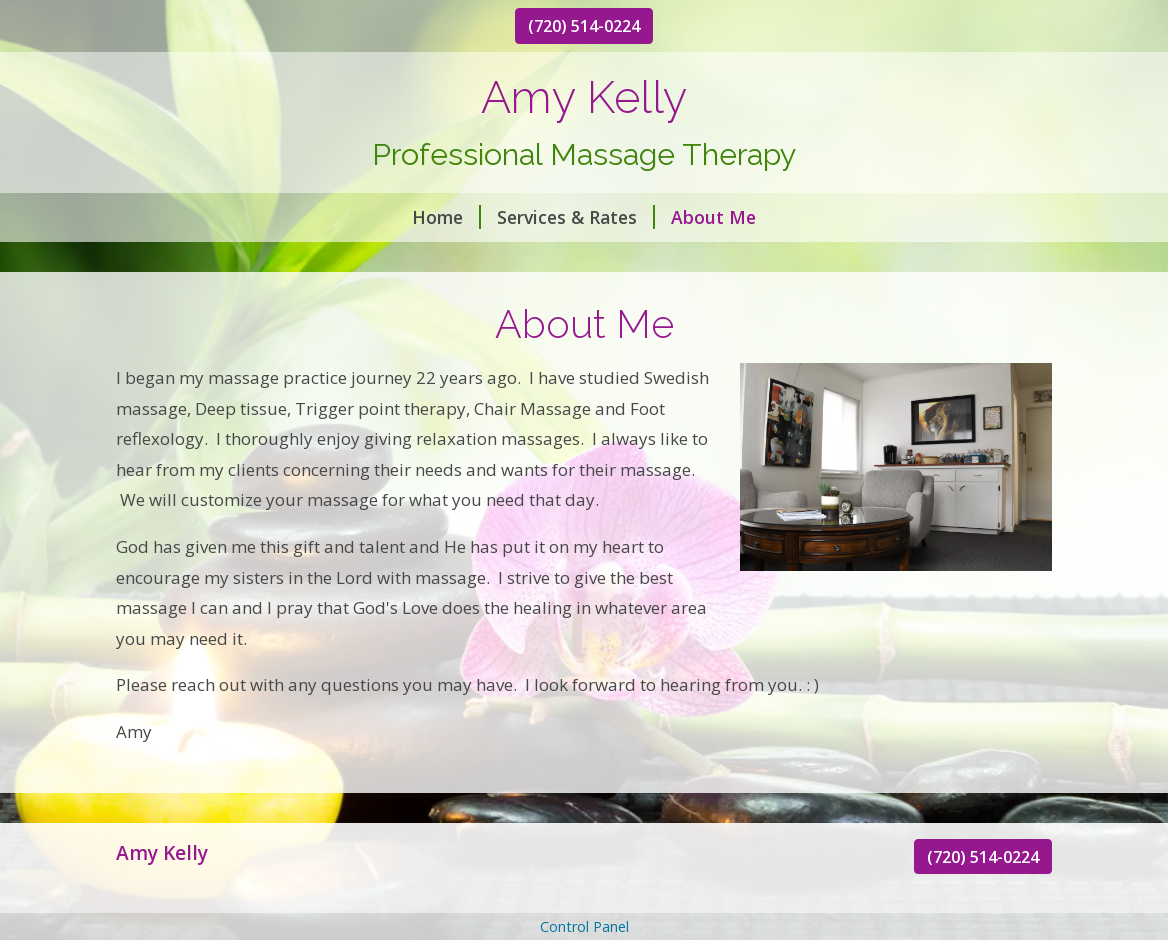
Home (446, 217)
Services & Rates (576, 217)
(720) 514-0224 (584, 26)
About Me (713, 217)
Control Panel (584, 926)
